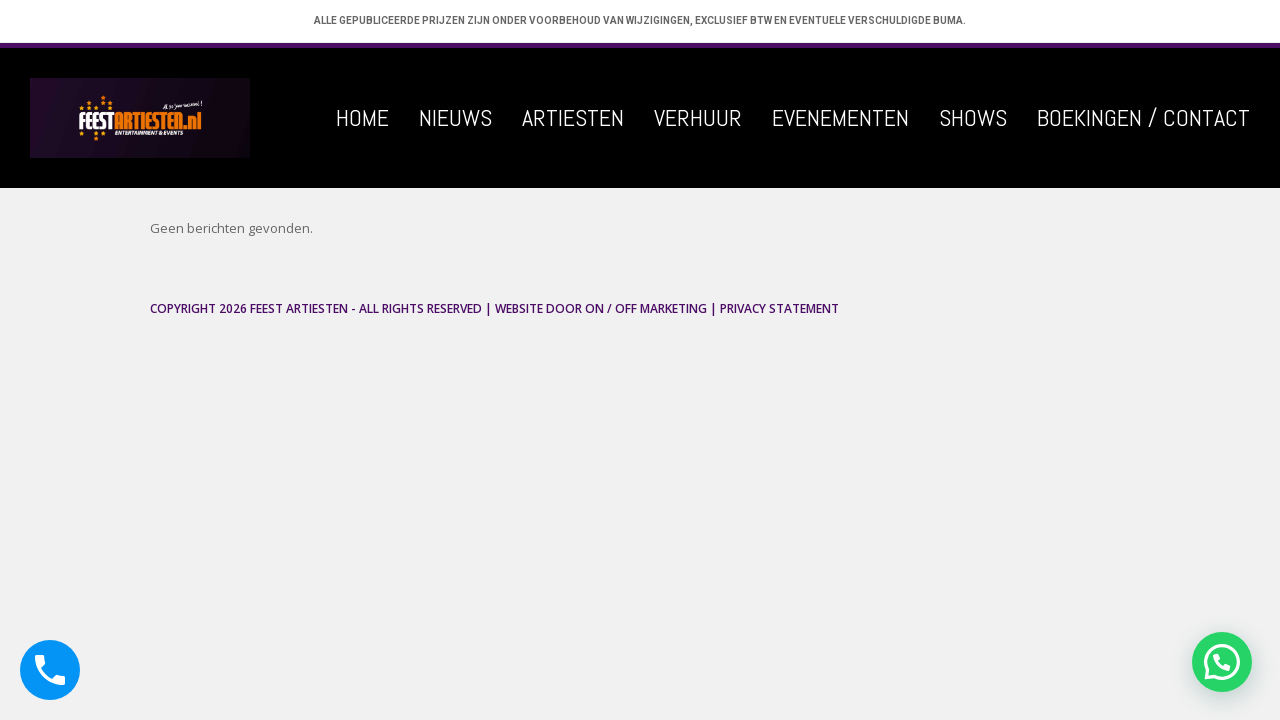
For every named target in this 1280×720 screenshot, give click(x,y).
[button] (1222, 662)
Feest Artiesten (299, 308)
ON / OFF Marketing (646, 308)
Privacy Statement (779, 308)
